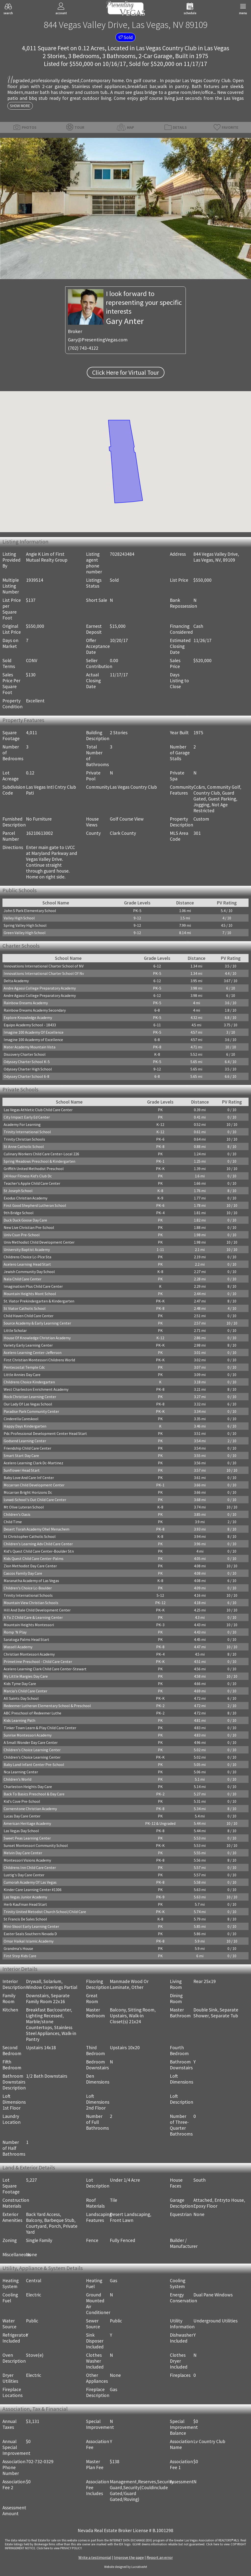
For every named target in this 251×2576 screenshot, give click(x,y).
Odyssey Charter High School (28, 1069)
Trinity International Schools (28, 1595)
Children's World (17, 1779)
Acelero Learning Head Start (27, 1264)
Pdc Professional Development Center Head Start (45, 1433)
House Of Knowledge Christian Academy (37, 1337)
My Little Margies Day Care (26, 1676)
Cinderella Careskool (21, 1418)
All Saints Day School (21, 1698)
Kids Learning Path (19, 1720)
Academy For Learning (22, 1124)
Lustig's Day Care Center (24, 1874)
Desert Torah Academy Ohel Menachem (36, 1529)
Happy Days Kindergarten (25, 1426)
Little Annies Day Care (22, 1374)
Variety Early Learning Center (28, 1345)
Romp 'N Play (15, 1632)
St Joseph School (18, 1190)
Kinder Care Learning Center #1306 (33, 1889)
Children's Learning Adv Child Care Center (38, 1543)
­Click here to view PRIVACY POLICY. (59, 2548)
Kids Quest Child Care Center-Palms (33, 1558)
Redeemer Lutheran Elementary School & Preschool (47, 1705)
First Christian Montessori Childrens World (39, 1359)
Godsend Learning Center (25, 1440)
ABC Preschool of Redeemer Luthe (32, 1713)
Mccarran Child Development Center (34, 1484)
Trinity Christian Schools (24, 1139)
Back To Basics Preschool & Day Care (34, 1793)
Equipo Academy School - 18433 (30, 1024)
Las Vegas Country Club (166, 48)
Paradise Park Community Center (31, 1411)
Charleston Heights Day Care (28, 1786)
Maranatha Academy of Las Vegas (31, 1580)
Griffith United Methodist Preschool (34, 1168)
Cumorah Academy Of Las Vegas (30, 1882)
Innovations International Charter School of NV (44, 966)
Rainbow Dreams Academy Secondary (35, 1010)
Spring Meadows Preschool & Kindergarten (39, 1161)
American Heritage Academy (27, 1823)
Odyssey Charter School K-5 (27, 1061)
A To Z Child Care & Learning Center (33, 1617)
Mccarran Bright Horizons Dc (28, 1492)
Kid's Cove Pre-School (22, 1801)
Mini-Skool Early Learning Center (31, 1926)
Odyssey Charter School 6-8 (26, 1076)
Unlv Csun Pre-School (22, 1234)
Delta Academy (16, 980)
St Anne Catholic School (24, 1146)
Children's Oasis (17, 1514)
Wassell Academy (18, 1646)
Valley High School (19, 917)
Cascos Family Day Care (23, 1573)
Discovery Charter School (25, 1054)
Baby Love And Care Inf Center (29, 1477)
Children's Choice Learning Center (32, 1749)
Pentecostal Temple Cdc (24, 1367)
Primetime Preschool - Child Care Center (38, 1661)
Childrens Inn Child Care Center (30, 1867)
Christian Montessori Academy (29, 1654)
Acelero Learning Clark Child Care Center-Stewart (45, 1668)
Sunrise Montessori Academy (27, 1735)
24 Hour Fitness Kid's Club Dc (28, 1175)
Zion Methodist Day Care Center (30, 1565)
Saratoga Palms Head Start (26, 1639)
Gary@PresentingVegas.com (97, 339)
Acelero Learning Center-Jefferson (33, 1352)
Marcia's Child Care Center (25, 1690)
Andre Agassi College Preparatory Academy (40, 988)
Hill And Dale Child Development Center (37, 1610)
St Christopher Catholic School (30, 1536)
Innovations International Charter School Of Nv (44, 973)
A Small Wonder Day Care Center (31, 1742)
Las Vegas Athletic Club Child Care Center (38, 1109)
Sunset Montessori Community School (36, 1845)
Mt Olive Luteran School (24, 1507)
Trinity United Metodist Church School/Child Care (45, 1911)
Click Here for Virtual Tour (125, 372)
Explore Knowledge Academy (28, 1017)
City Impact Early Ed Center (27, 1117)
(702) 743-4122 (83, 348)
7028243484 (122, 554)
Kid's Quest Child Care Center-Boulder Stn (39, 1551)
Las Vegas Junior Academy (25, 1896)
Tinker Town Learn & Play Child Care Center (40, 1727)
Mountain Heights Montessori (29, 1624)
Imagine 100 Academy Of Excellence (33, 1032)
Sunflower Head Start (22, 1470)
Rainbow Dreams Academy (26, 1002)
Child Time (13, 1521)
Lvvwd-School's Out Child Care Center (35, 1499)
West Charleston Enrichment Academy (36, 1389)
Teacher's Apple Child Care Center (32, 1183)
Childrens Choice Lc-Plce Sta (27, 1256)
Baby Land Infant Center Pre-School (34, 1764)
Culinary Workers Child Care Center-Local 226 (41, 1153)
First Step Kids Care (20, 1955)
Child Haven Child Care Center (28, 1315)
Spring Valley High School (25, 925)
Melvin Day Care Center (23, 1852)
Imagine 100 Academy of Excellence (33, 1039)
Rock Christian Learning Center (30, 1396)
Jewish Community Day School (29, 1271)
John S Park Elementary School (30, 910)
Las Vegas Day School (21, 1830)
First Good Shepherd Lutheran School (35, 1205)
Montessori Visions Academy (27, 1860)
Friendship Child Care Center (27, 1448)
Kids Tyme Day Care (20, 1683)
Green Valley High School (25, 932)
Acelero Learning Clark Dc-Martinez (33, 1462)
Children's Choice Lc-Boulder (28, 1587)
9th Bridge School (19, 1212)
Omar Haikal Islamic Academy (28, 1941)
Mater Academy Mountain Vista (29, 1046)
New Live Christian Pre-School (29, 1227)
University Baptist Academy (27, 1249)
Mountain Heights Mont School (30, 1293)
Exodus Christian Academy (25, 1198)
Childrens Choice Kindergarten (29, 1381)
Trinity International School (27, 1131)
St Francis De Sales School (25, 1919)
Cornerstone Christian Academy (30, 1808)
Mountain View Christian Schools (31, 1602)
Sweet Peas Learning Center (27, 1838)
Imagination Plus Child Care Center (33, 1286)
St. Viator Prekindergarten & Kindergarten (39, 1301)
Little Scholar (15, 1330)
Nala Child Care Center (22, 1278)
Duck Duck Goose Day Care (25, 1220)
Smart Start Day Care (21, 1455)
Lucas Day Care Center (22, 1816)
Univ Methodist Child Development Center (39, 1242)
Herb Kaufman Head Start (25, 1904)
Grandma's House (18, 1948)
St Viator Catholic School (25, 1308)
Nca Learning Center (21, 1771)
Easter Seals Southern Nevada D (30, 1933)
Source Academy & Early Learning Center (37, 1323)
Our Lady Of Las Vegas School (28, 1404)
